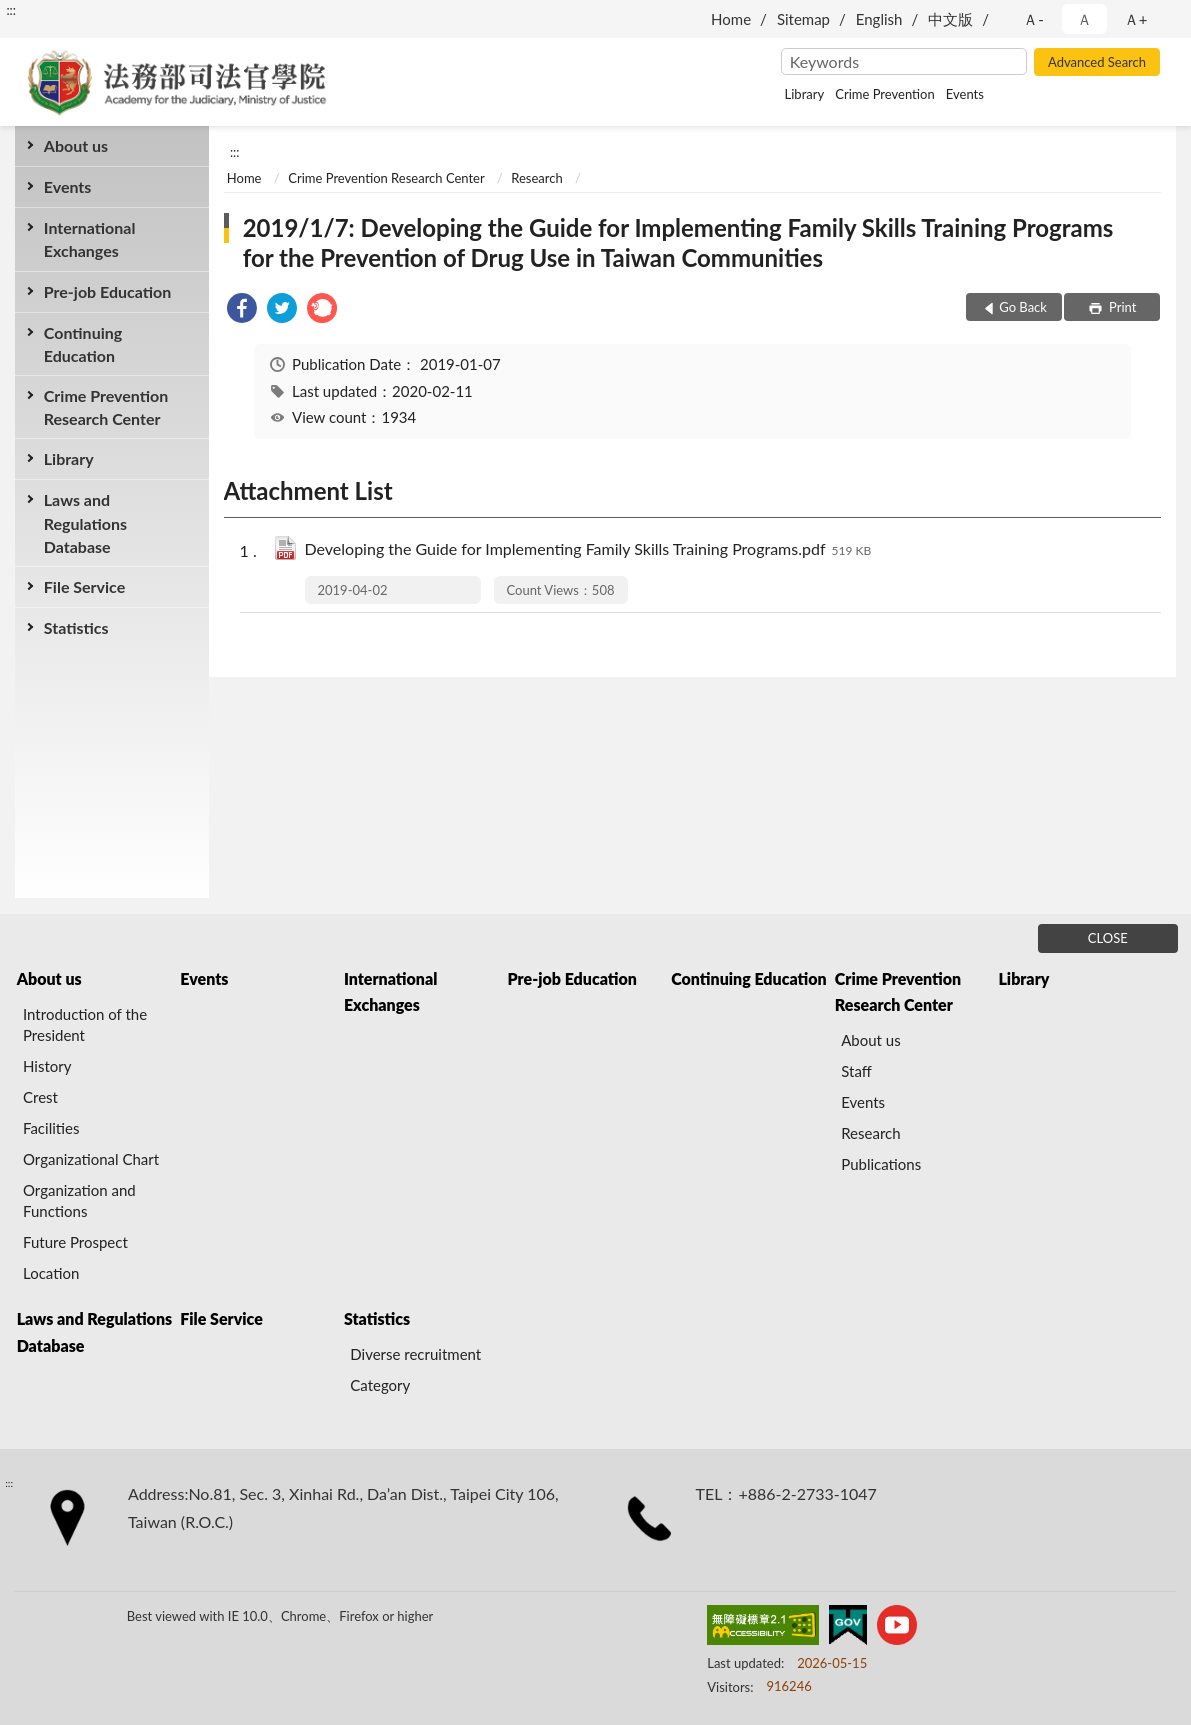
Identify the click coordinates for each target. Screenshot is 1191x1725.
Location (51, 1273)
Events (965, 94)
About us (76, 145)
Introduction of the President (85, 1024)
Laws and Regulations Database (85, 522)
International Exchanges (90, 239)
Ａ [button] (1084, 19)
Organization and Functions (79, 1200)
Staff (856, 1071)
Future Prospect (75, 1242)
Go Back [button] (1023, 307)
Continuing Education (83, 344)
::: (11, 10)
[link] (242, 310)
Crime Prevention (884, 94)
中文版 (950, 19)
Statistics (76, 627)
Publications (881, 1164)
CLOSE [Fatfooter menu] (1108, 938)
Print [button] (1121, 307)
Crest (40, 1097)
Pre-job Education (108, 291)
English (879, 19)
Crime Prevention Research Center (106, 407)
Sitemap (803, 19)
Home (731, 19)
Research (536, 178)
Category (380, 1385)
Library (805, 94)
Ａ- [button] (1033, 19)
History (47, 1066)
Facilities (51, 1128)
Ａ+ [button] (1136, 19)
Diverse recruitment (415, 1354)
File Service (84, 586)
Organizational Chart (91, 1159)
